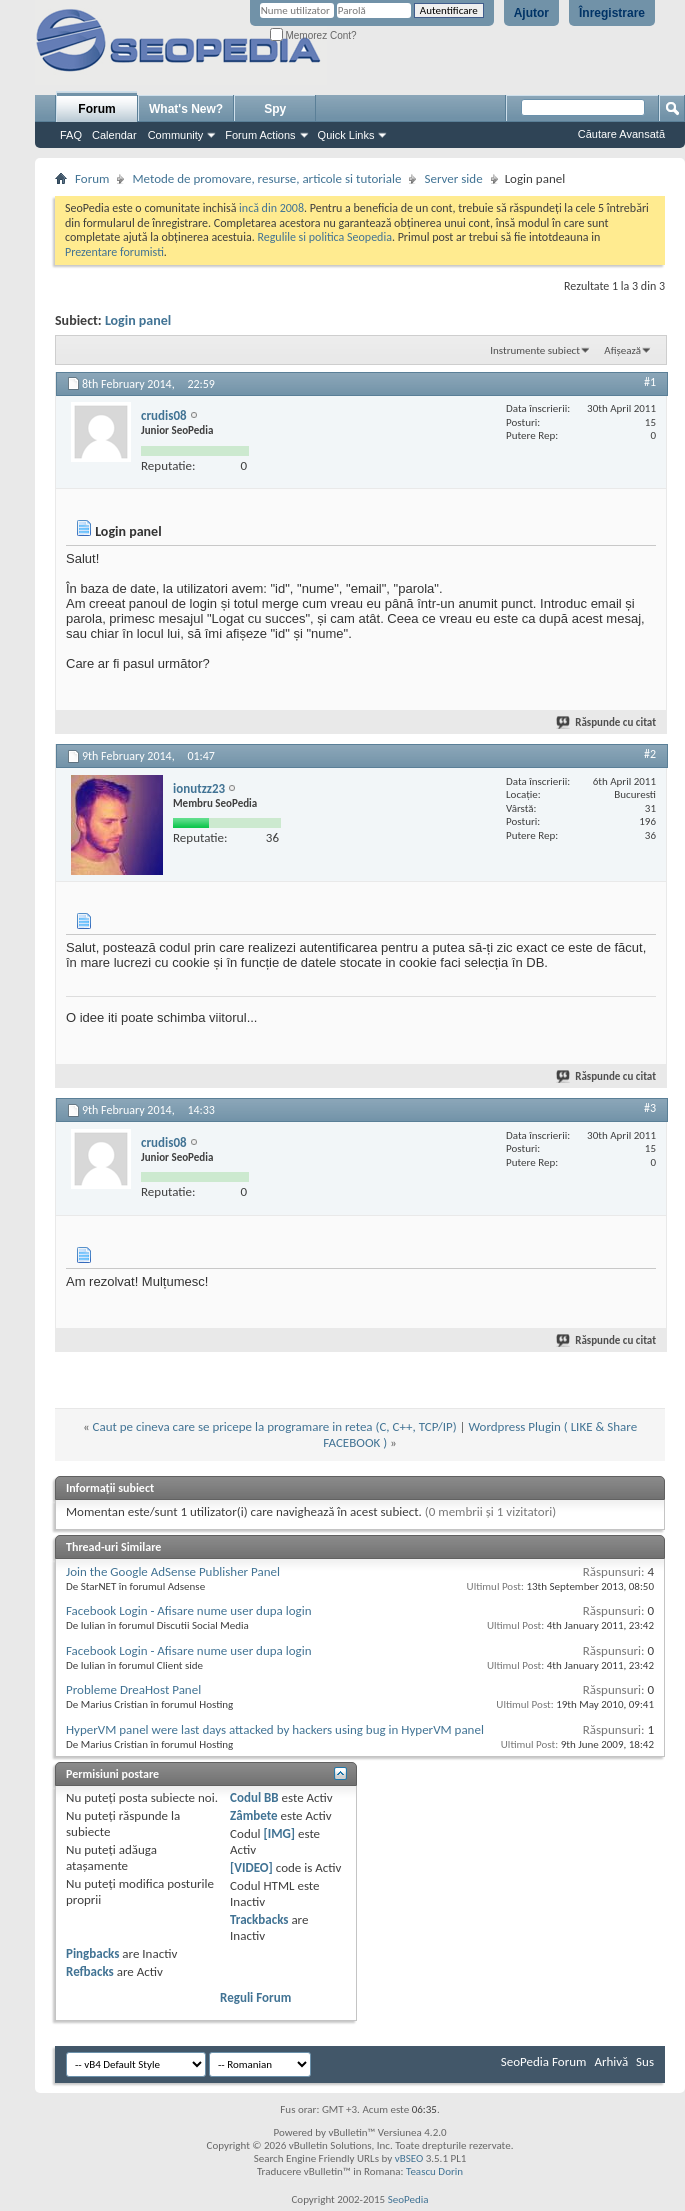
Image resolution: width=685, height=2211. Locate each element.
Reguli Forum (255, 1997)
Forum (96, 109)
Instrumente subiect (535, 350)
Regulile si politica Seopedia (324, 237)
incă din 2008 (271, 208)
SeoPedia (408, 2199)
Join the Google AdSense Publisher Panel (173, 1571)
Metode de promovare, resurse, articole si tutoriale (266, 178)
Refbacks (90, 1971)
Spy (275, 109)
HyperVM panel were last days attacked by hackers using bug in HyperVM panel (275, 1729)
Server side (453, 178)
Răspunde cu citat (607, 722)
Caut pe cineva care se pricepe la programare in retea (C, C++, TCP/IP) (275, 1426)
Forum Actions (260, 135)
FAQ (71, 135)
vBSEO (409, 2158)
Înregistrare (612, 13)
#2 (650, 754)
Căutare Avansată (621, 134)
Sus (645, 2061)
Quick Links (346, 135)
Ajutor (531, 13)
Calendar (114, 135)
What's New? (186, 109)
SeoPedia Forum (544, 2061)
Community (176, 135)
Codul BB (254, 1797)
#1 (650, 382)
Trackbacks (259, 1919)
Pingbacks (92, 1953)
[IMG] (279, 1833)
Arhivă (611, 2061)
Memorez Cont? (313, 35)
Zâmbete (253, 1815)
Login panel (138, 320)
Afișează (622, 350)
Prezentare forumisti (114, 252)
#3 (650, 1108)
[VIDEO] (251, 1867)
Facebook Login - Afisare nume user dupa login (189, 1610)
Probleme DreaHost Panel (133, 1689)
